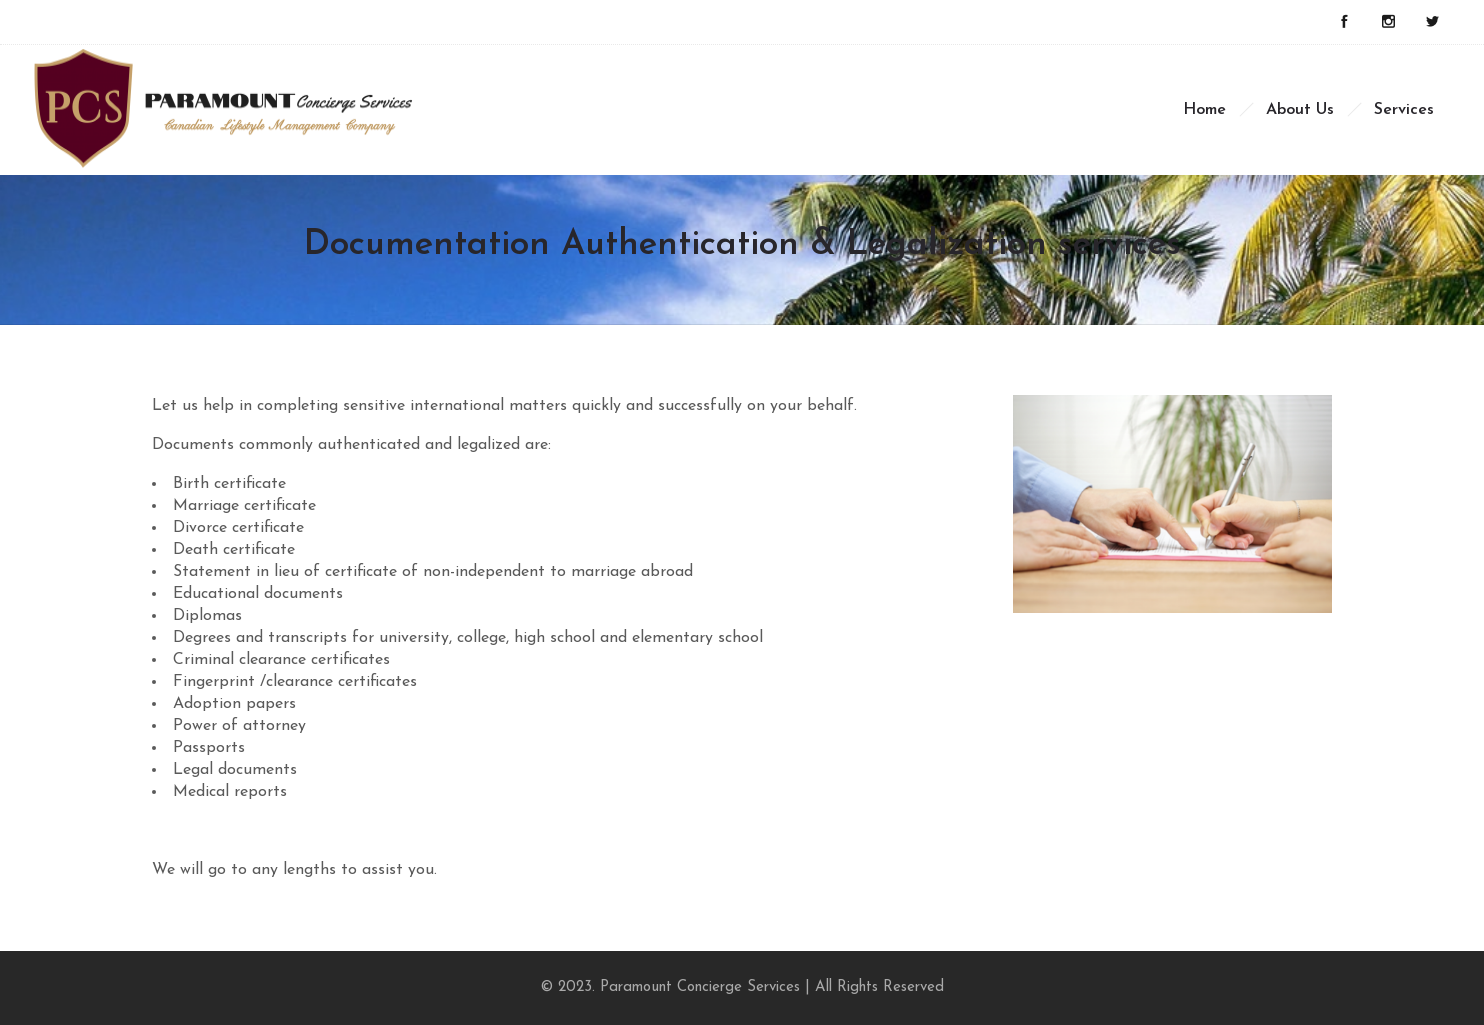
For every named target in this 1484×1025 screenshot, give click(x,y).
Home (1204, 110)
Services (1404, 110)
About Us (1300, 110)
